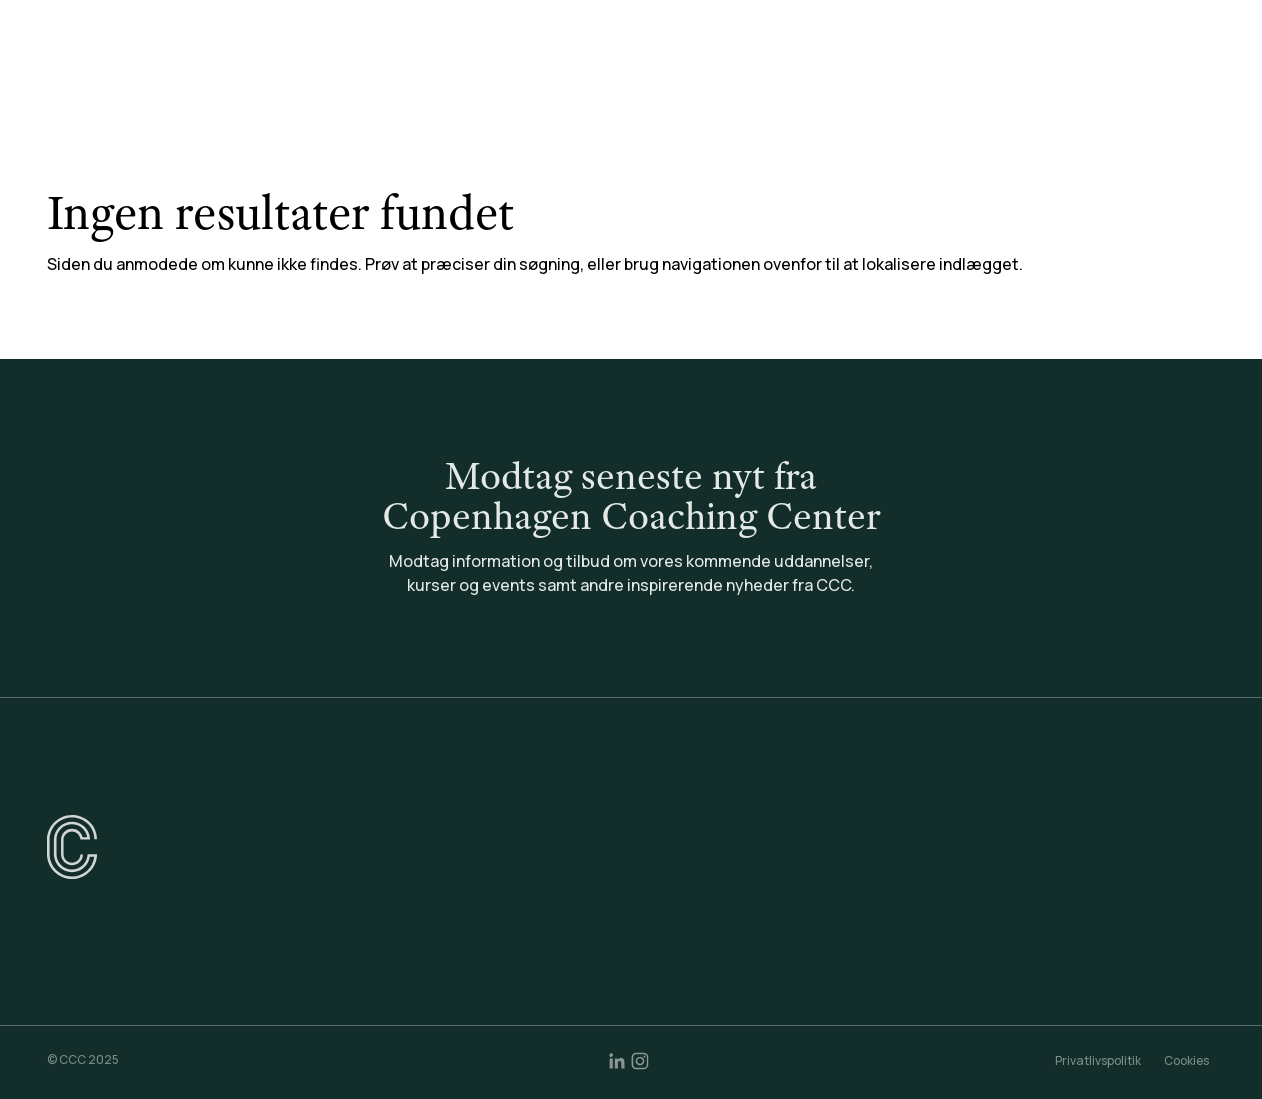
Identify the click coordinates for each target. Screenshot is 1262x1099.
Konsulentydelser (582, 69)
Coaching (722, 69)
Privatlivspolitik (1098, 1060)
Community (838, 69)
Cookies (1186, 1060)
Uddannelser (429, 69)
